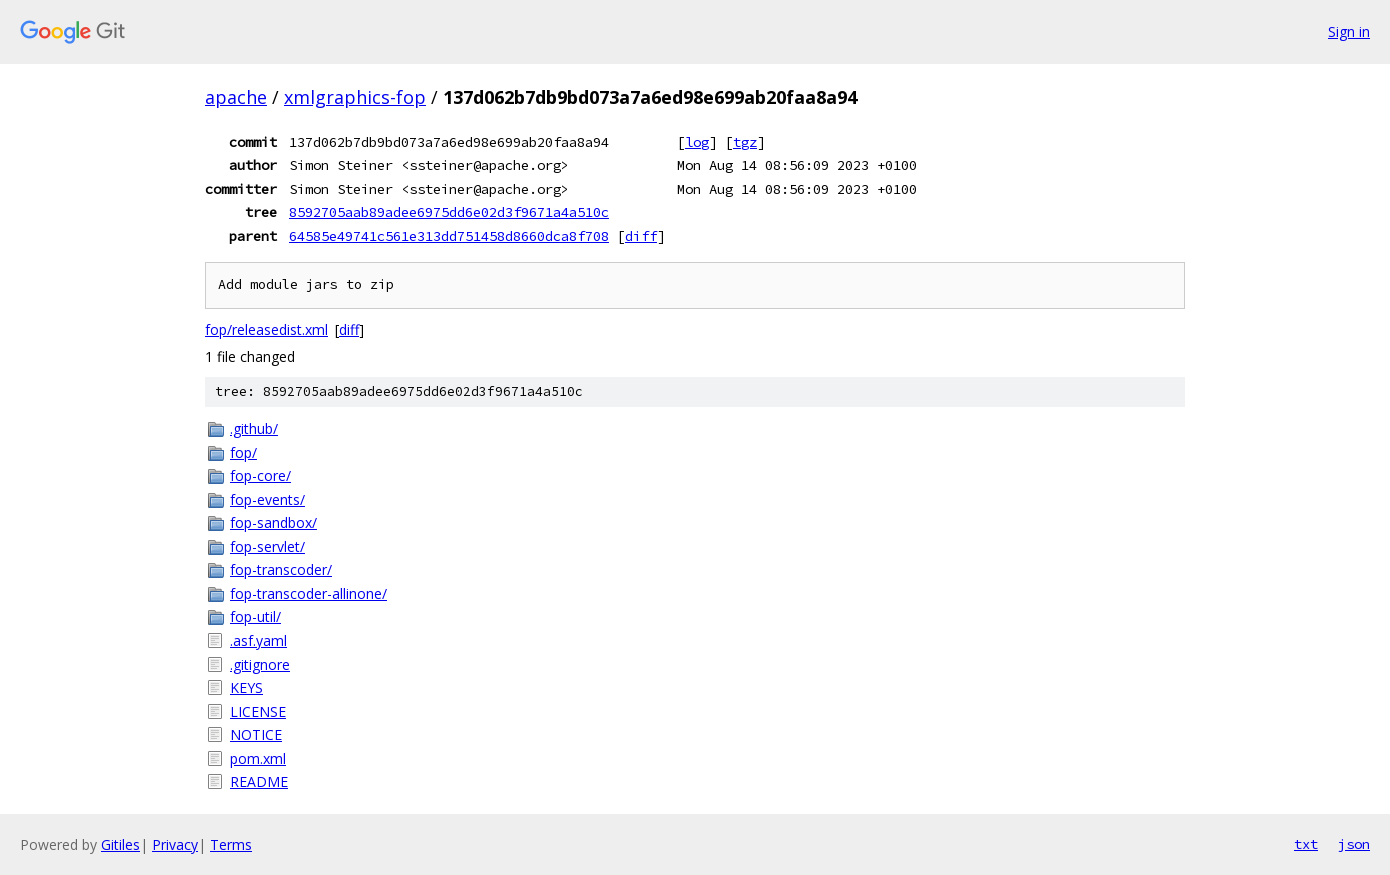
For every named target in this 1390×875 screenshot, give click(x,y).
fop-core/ (260, 475)
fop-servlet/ (267, 546)
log (697, 142)
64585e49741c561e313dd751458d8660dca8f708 (449, 236)
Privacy (175, 844)
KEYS (246, 687)
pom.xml (258, 758)
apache (236, 97)
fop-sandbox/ (273, 522)
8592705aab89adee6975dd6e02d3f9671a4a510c (449, 212)
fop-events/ (267, 499)
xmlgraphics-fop (355, 97)
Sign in (1349, 31)
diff (641, 236)
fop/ (243, 452)
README (259, 781)
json (1354, 844)
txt (1306, 844)
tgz (745, 142)
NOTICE (256, 734)
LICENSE (258, 711)
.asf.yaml (258, 640)
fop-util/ (255, 616)
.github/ (254, 428)
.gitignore (260, 664)
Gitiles (120, 844)
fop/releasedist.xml (266, 329)
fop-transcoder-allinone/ (308, 593)
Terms (231, 844)
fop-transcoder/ (281, 569)
